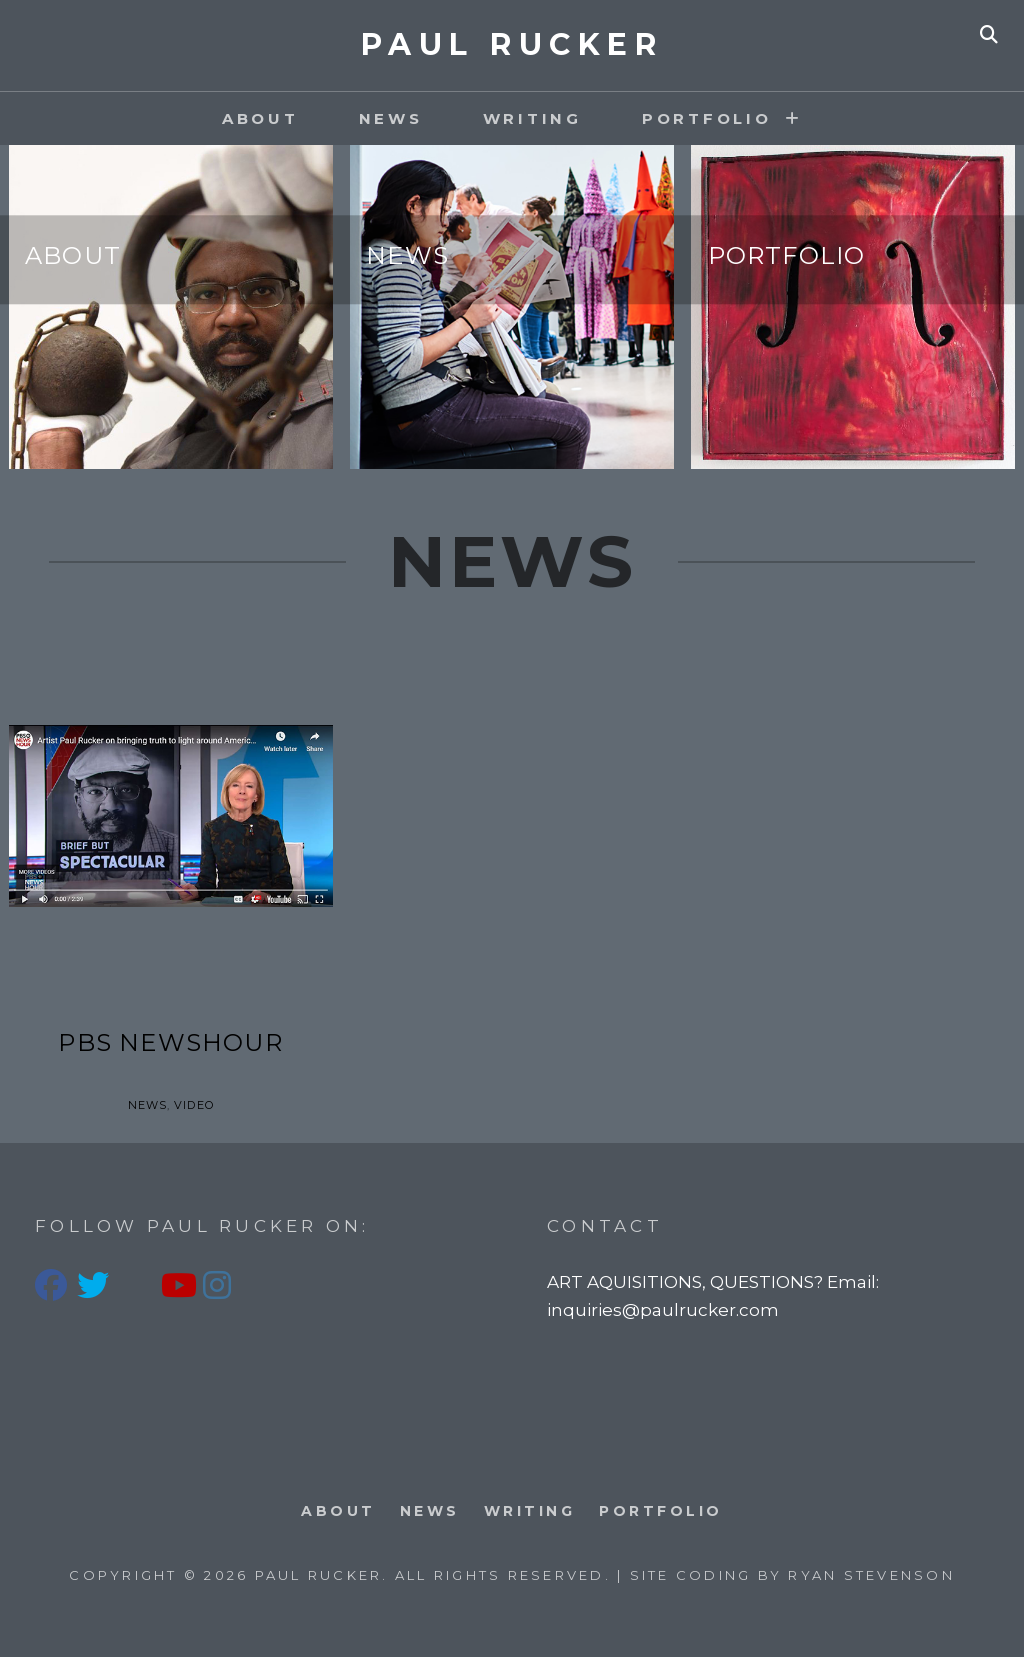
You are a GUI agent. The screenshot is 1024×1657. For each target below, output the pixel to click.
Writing (532, 118)
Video (194, 1105)
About (260, 118)
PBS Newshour (170, 1042)
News (391, 118)
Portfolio (787, 256)
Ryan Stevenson (871, 1575)
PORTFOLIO (707, 118)
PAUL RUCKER (512, 44)
